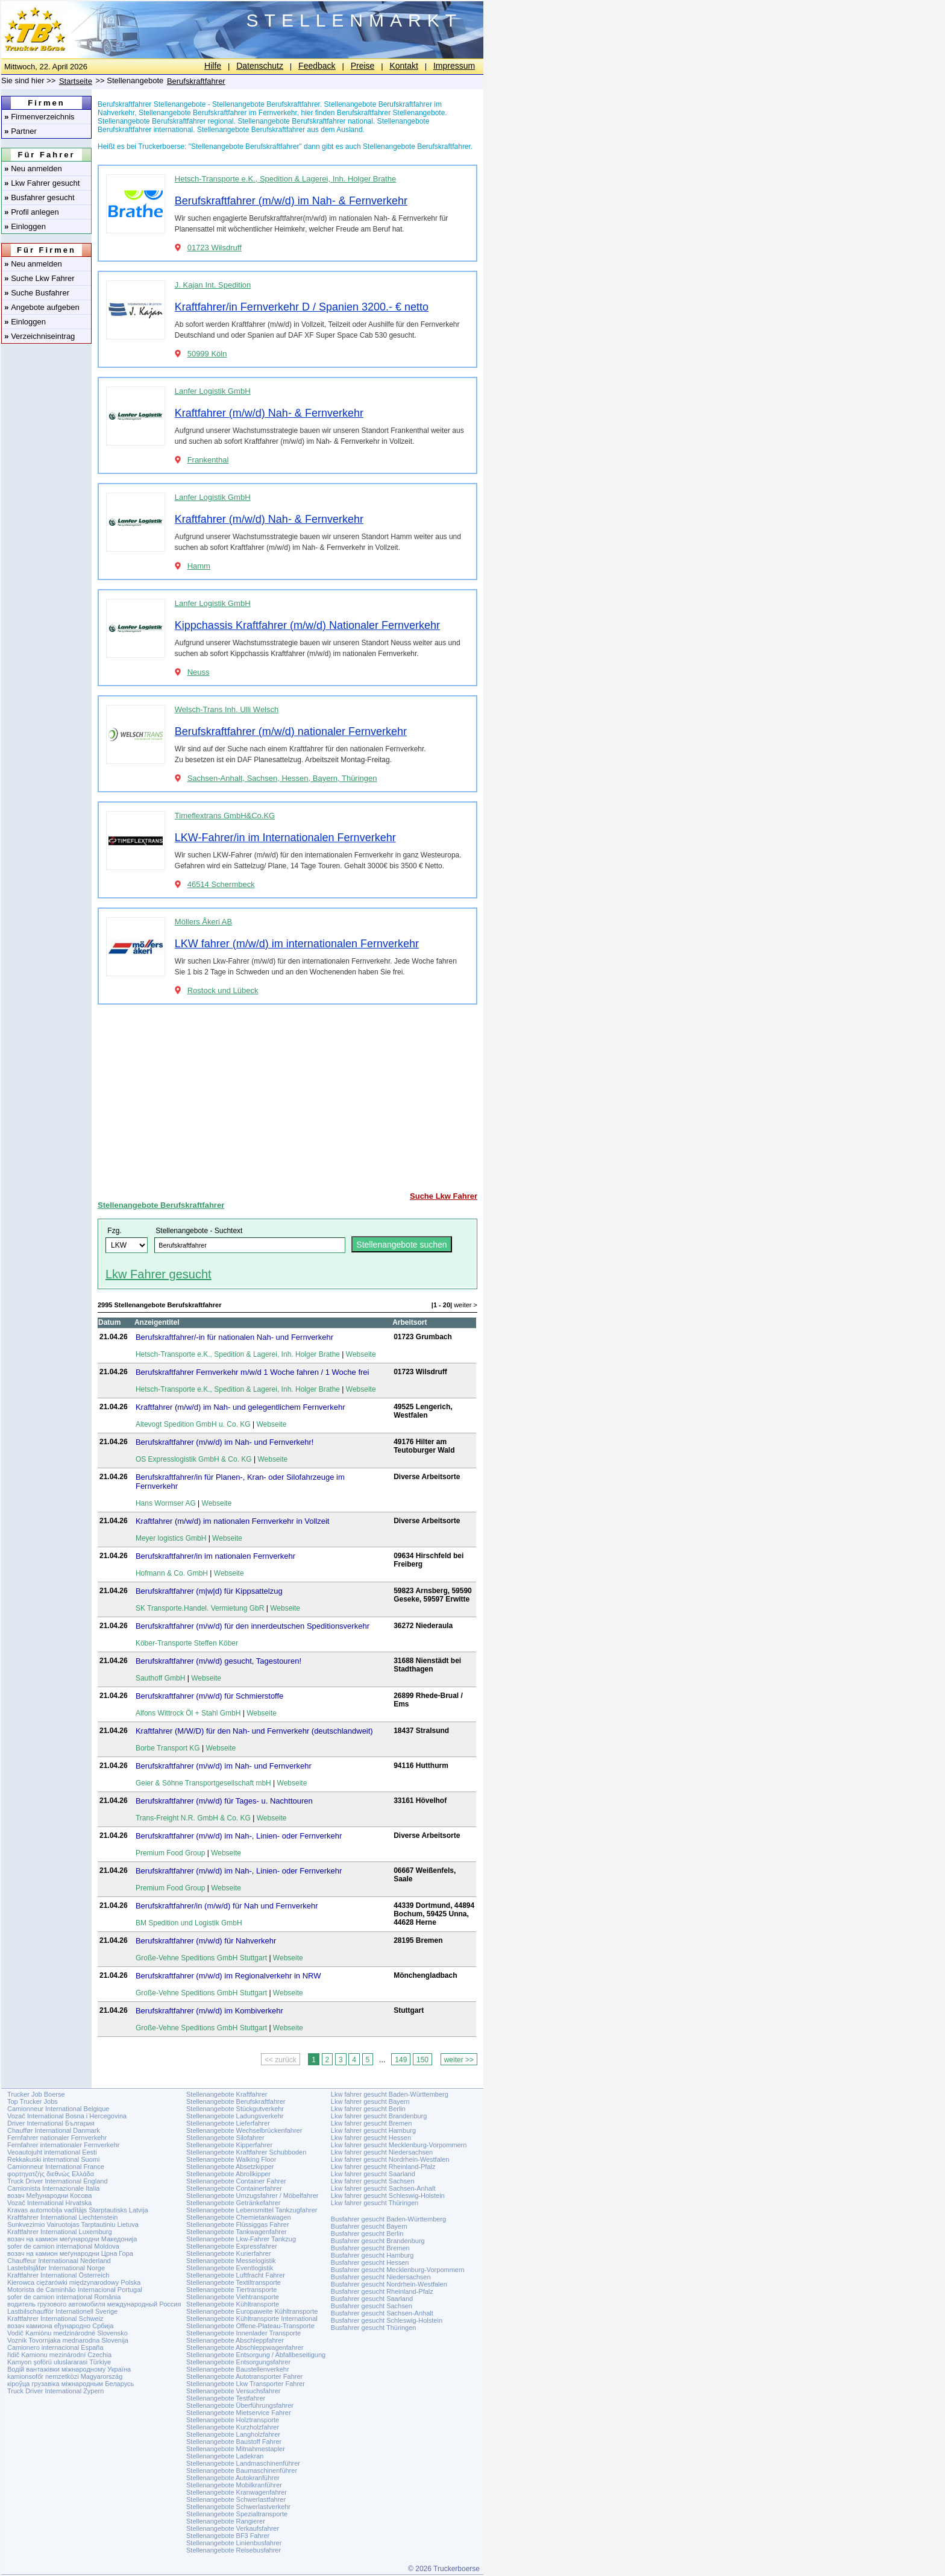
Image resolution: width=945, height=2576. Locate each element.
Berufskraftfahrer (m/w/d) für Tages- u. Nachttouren (224, 1800)
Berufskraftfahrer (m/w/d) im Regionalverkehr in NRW (228, 1975)
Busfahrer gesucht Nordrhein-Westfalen (389, 2284)
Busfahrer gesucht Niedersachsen (381, 2277)
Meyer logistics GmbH (171, 1538)
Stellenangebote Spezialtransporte (236, 2514)
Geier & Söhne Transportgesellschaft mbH (203, 1783)
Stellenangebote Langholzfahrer (233, 2434)
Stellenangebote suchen (401, 1244)
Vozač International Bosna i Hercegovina (67, 2116)
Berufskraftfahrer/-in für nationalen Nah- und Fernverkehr (234, 1337)
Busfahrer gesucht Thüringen (373, 2327)
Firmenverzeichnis (39, 116)
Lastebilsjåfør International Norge (56, 2267)
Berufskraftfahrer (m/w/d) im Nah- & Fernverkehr (291, 201)
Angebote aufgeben (42, 307)
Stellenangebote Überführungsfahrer (240, 2405)
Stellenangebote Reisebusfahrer (233, 2550)
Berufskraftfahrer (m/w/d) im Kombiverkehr (209, 2010)
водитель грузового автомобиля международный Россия (94, 2304)
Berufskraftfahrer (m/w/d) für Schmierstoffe (209, 1695)
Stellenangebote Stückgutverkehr (235, 2108)
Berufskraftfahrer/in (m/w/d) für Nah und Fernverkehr (227, 1905)
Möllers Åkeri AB (203, 921)
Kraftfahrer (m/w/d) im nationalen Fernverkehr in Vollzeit (233, 1521)
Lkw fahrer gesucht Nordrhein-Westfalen (390, 2159)
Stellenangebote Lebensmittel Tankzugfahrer (252, 2210)
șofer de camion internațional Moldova (63, 2246)
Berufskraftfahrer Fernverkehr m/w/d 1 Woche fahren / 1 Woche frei (252, 1372)
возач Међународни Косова (49, 2195)
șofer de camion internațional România (64, 2296)
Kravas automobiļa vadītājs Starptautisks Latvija (77, 2210)
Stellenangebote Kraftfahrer (227, 2094)
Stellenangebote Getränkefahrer (233, 2202)
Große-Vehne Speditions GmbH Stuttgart (201, 1958)
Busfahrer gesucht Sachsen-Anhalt (382, 2313)
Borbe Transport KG (168, 1748)
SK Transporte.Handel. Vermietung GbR (200, 1608)
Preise (363, 66)
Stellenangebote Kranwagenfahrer (236, 2492)
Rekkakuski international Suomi (53, 2159)
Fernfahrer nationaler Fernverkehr (57, 2137)
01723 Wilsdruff (214, 247)
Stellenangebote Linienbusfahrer (233, 2542)
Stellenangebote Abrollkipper (228, 2173)
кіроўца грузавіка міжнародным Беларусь (70, 2383)
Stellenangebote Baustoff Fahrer (233, 2441)
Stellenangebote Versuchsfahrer (233, 2390)
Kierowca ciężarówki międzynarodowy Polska (73, 2282)
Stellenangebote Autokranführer (233, 2477)
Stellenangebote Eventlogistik (229, 2267)
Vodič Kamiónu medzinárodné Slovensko (67, 2333)
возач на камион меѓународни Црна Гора (70, 2253)
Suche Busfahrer (36, 292)
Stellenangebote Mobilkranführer (234, 2485)
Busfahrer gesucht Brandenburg (378, 2240)
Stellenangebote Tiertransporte (231, 2289)
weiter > (465, 1305)
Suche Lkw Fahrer (39, 278)
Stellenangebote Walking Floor (231, 2159)
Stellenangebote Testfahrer (225, 2398)
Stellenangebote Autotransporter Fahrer (244, 2376)
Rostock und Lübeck (223, 990)
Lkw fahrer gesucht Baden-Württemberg (389, 2094)
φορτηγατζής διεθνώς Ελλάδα (50, 2173)
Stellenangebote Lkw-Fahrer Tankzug (241, 2239)
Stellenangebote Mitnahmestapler (235, 2448)
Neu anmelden (33, 168)
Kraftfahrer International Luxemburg (59, 2231)
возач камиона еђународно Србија (60, 2325)
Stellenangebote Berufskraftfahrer (161, 1205)
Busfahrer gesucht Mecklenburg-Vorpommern (398, 2269)
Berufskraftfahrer (196, 81)
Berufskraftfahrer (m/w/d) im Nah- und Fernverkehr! (224, 1442)
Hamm (198, 565)
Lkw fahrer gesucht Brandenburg (379, 2116)
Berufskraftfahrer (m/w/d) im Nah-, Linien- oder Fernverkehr (239, 1835)
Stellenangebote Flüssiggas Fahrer (237, 2224)
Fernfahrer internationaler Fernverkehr (63, 2144)
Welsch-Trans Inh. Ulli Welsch (226, 709)
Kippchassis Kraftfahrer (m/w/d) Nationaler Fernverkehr (307, 625)
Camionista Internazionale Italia (53, 2188)
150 (422, 2060)
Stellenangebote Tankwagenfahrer (236, 2231)
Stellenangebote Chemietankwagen (238, 2217)
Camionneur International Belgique (58, 2108)
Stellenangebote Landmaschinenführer (243, 2463)
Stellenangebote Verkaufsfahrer (232, 2528)
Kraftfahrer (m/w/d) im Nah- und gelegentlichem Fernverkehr (240, 1407)
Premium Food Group (170, 1853)
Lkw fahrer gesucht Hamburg (373, 2130)
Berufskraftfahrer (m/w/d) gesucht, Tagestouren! (218, 1660)
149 (401, 2060)
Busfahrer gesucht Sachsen (371, 2305)
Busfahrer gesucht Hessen (370, 2262)
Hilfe (212, 66)
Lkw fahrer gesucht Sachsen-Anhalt (383, 2188)
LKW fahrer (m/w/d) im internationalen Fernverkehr (297, 944)
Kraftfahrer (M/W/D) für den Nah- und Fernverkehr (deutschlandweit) (254, 1730)
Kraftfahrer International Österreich (58, 2275)
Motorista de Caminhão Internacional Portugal (74, 2289)
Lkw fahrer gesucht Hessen (371, 2137)
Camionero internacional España (55, 2347)
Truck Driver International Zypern (55, 2390)
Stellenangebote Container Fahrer (236, 2181)
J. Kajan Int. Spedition (213, 284)
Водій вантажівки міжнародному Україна (69, 2369)
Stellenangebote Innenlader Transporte (243, 2333)
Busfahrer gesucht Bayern (369, 2226)
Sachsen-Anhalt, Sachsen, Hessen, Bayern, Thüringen (282, 778)
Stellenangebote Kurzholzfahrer (232, 2427)
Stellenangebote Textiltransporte (233, 2282)
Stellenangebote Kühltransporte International (252, 2318)
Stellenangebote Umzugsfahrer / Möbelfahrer (252, 2195)
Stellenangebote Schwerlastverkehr (238, 2506)
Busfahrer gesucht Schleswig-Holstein (386, 2320)
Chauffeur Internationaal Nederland (59, 2260)
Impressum (454, 66)
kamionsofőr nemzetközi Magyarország (64, 2376)
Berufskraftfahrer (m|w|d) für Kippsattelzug (209, 1591)
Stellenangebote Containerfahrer (234, 2188)
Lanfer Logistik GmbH (213, 391)
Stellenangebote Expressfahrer (231, 2246)
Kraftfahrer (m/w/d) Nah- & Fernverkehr (269, 413)
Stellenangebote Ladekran (224, 2456)
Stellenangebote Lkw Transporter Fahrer (245, 2383)
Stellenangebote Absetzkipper (230, 2166)
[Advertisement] (287, 1098)
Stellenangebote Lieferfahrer (228, 2123)
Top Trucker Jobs (32, 2101)
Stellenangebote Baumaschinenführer (241, 2470)
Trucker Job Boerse (36, 2094)
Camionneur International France (55, 2166)
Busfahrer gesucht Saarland (372, 2298)
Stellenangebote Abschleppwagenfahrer (244, 2347)
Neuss (198, 672)
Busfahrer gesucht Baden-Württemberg (388, 2219)
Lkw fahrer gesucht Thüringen (374, 2202)
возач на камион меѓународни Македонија (72, 2239)
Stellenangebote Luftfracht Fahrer (235, 2275)
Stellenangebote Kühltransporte (232, 2304)
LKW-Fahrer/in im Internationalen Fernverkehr (285, 838)
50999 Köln (207, 353)
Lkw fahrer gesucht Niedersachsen (382, 2152)
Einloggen (25, 226)
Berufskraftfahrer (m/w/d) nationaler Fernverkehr (291, 731)
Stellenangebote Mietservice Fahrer (238, 2412)
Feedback (316, 66)
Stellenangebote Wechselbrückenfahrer (244, 2130)
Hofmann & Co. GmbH (172, 1573)
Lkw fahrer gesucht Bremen (371, 2123)
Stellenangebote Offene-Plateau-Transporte (250, 2325)
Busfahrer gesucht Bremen (370, 2248)
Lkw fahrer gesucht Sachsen (373, 2181)
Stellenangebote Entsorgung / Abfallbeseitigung (255, 2354)
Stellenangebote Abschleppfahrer (235, 2340)
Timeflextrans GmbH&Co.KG (225, 815)
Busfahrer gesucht (39, 197)
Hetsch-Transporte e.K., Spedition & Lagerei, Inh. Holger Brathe (285, 178)
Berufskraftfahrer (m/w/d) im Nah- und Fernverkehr (224, 1765)
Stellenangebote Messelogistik (231, 2260)
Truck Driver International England (57, 2181)
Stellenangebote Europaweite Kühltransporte (252, 2311)
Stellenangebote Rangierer (225, 2521)
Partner (20, 131)
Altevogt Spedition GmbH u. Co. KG (193, 1424)
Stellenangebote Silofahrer (225, 2137)
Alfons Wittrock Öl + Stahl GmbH (188, 1713)
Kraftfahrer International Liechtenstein (62, 2217)
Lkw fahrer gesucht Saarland (373, 2173)
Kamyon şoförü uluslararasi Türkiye (59, 2362)
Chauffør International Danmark (53, 2130)
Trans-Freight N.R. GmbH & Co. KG (193, 1818)
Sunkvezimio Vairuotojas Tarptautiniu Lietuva (73, 2224)
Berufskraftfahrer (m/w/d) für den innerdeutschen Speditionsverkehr (252, 1626)
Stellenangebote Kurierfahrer (228, 2253)
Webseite (361, 1354)
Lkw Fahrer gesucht (42, 183)
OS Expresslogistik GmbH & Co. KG (194, 1459)
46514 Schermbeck (221, 884)
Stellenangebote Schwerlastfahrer (236, 2499)
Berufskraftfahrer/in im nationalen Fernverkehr (215, 1556)
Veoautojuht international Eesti (52, 2152)
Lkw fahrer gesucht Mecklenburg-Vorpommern (399, 2144)
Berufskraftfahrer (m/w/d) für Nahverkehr (206, 1940)
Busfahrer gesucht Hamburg (372, 2255)
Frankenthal (208, 459)
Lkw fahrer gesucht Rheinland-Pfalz (383, 2166)
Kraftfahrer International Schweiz (55, 2318)
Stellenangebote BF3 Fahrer (227, 2535)
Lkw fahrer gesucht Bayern (370, 2101)
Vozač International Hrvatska (49, 2202)
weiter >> (459, 2060)
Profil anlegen (31, 211)
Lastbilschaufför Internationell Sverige (62, 2311)
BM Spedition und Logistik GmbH (189, 1923)
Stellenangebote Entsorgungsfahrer (238, 2362)
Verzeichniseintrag (39, 336)
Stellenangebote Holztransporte (232, 2419)
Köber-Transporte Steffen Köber (187, 1643)
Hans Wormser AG (166, 1503)
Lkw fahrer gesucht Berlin (368, 2108)
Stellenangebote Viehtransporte (232, 2296)
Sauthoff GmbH (161, 1678)
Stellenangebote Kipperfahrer (229, 2144)
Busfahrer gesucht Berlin (367, 2233)
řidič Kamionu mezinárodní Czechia (59, 2354)
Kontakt (403, 66)
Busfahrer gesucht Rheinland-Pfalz (382, 2291)
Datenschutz (259, 66)
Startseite (75, 81)
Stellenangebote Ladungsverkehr (234, 2116)
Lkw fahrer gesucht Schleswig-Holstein (388, 2195)
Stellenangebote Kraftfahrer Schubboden (246, 2152)
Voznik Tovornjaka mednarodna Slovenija (67, 2340)
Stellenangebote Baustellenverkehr (237, 2369)
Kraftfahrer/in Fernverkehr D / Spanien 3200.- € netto (302, 307)
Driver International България (51, 2123)
